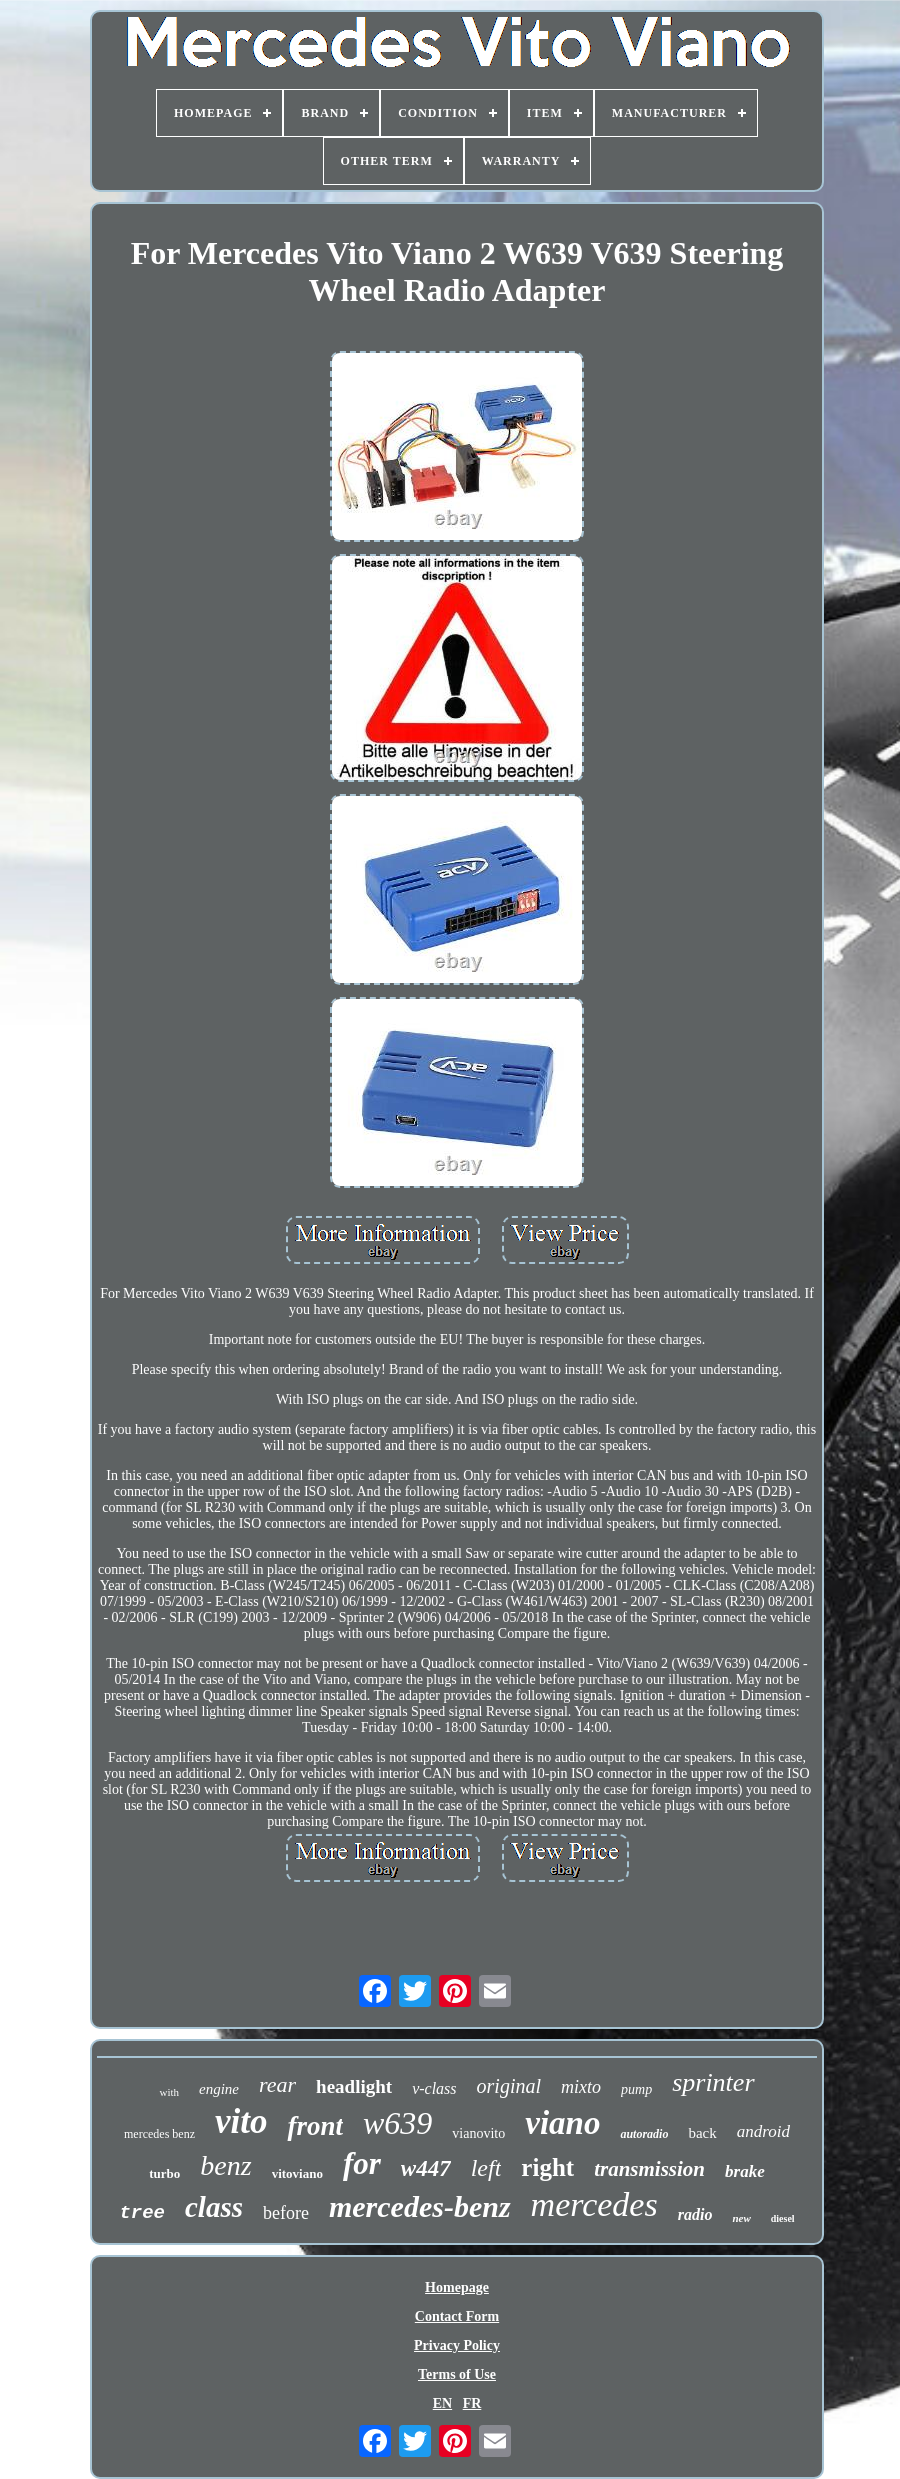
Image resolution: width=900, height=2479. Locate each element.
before (286, 2213)
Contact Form (457, 2316)
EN (442, 2403)
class (214, 2207)
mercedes (594, 2204)
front (315, 2126)
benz (225, 2165)
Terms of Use (457, 2374)
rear (277, 2084)
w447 (426, 2168)
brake (745, 2171)
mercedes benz (159, 2134)
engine (219, 2089)
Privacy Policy (457, 2345)
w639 (397, 2123)
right (547, 2167)
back (702, 2133)
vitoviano (297, 2173)
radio (695, 2214)
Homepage (457, 2287)
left (486, 2168)
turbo (164, 2173)
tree (142, 2213)
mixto (581, 2087)
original (509, 2086)
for (362, 2163)
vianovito (478, 2133)
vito (241, 2121)
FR (472, 2403)
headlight (354, 2086)
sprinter (713, 2082)
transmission (649, 2169)
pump (636, 2089)
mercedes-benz (420, 2206)
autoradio (644, 2134)
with (169, 2092)
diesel (783, 2218)
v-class (434, 2088)
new (741, 2218)
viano (562, 2123)
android (763, 2131)
